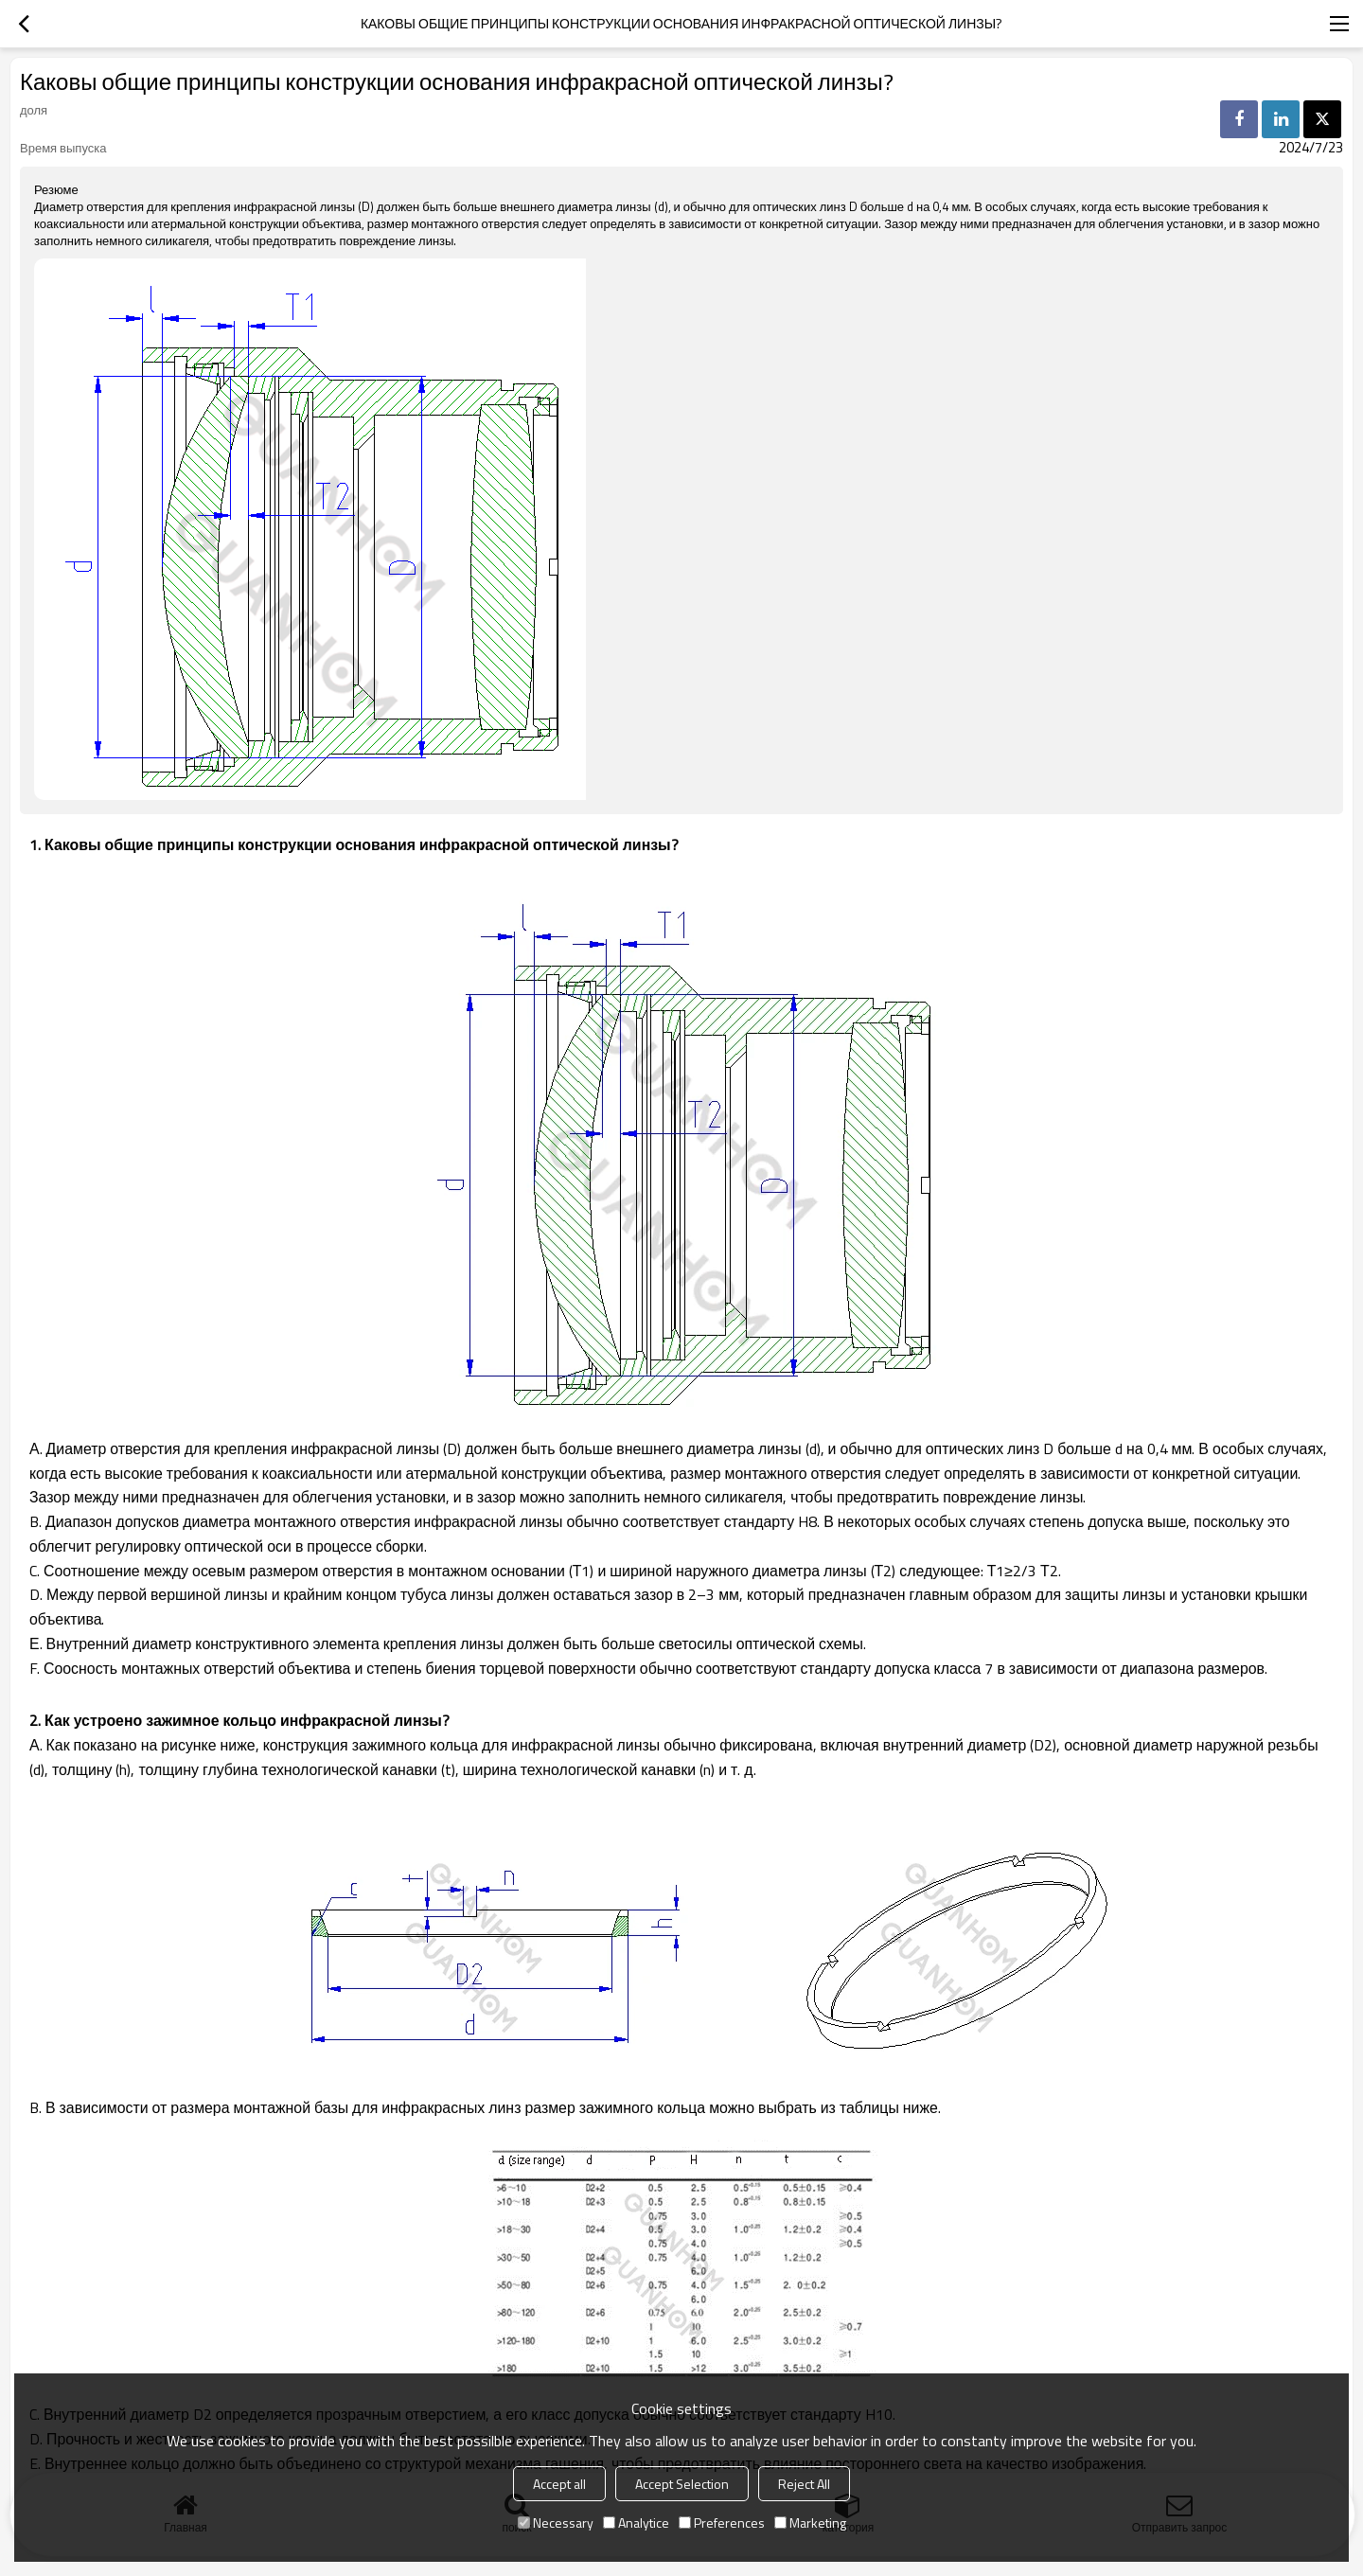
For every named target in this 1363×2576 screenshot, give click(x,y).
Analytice (636, 2522)
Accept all (559, 2484)
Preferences (722, 2522)
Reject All (804, 2484)
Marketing (810, 2522)
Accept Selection (682, 2484)
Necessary (555, 2522)
